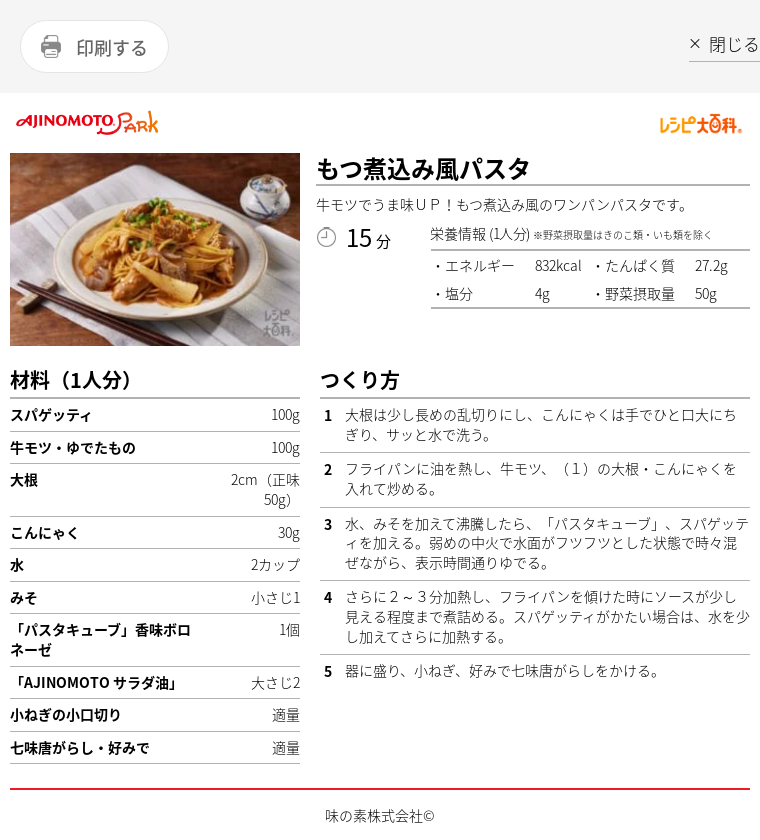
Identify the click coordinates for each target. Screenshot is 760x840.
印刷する (112, 47)
